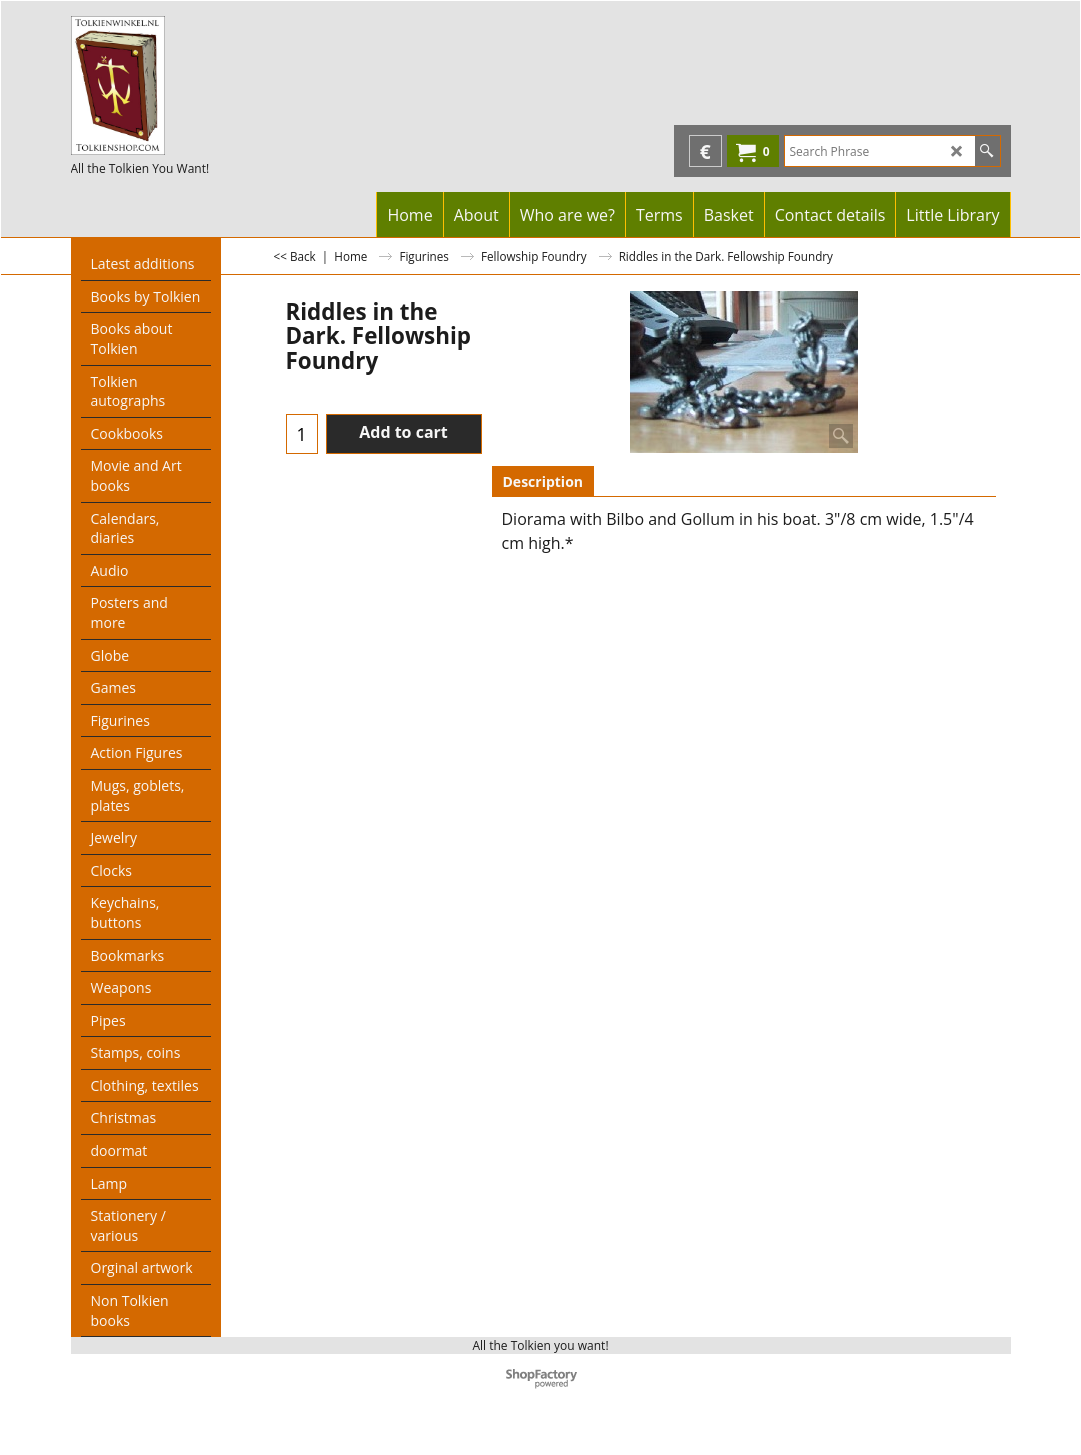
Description (543, 481)
